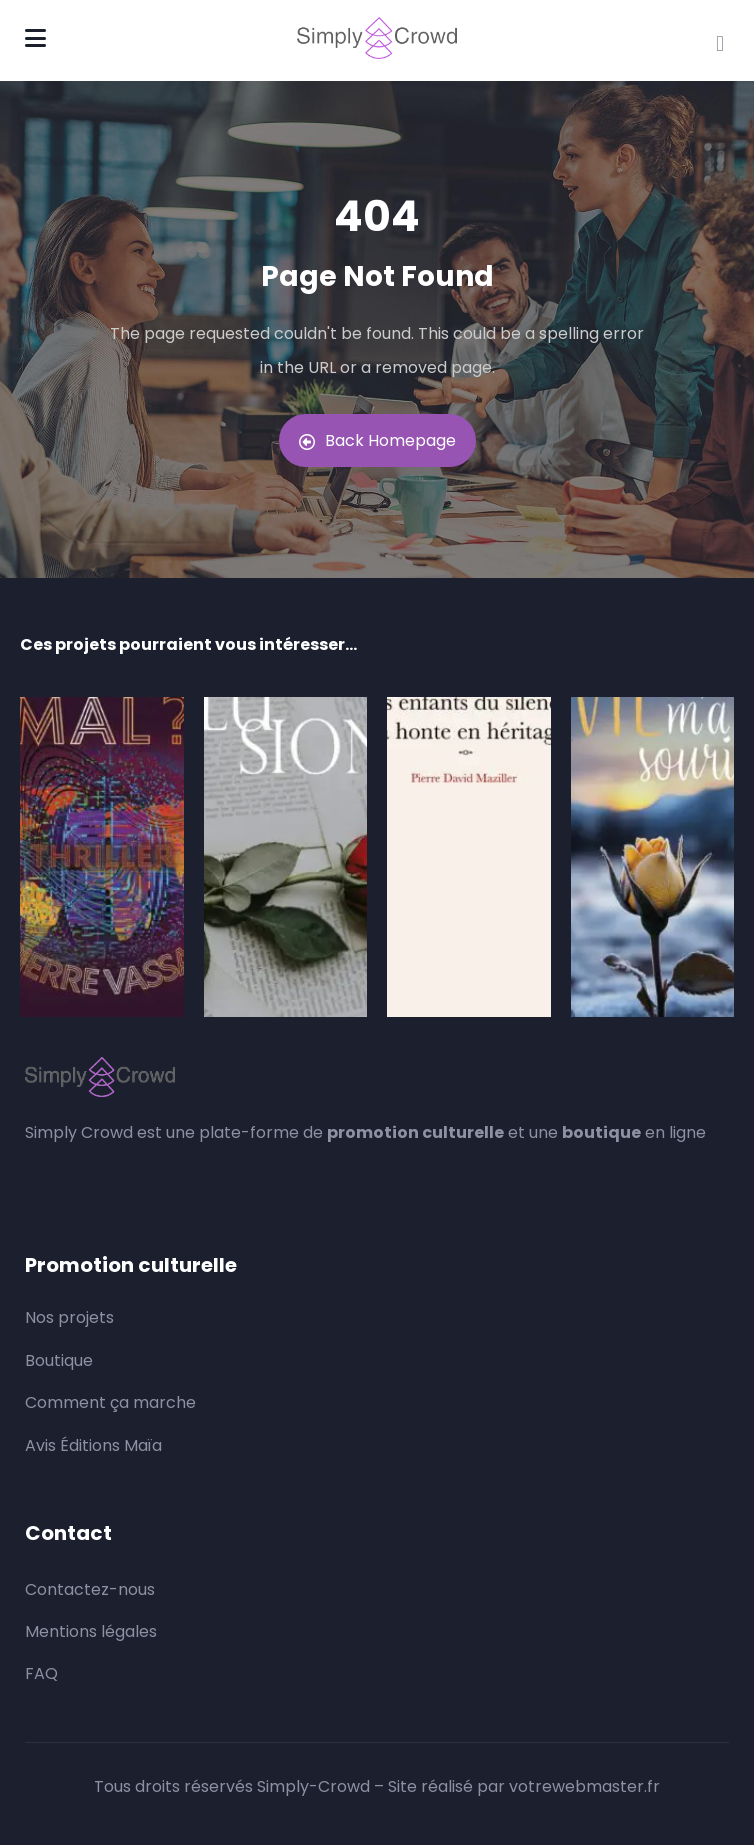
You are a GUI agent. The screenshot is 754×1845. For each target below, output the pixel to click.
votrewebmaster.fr (584, 1786)
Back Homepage (377, 440)
